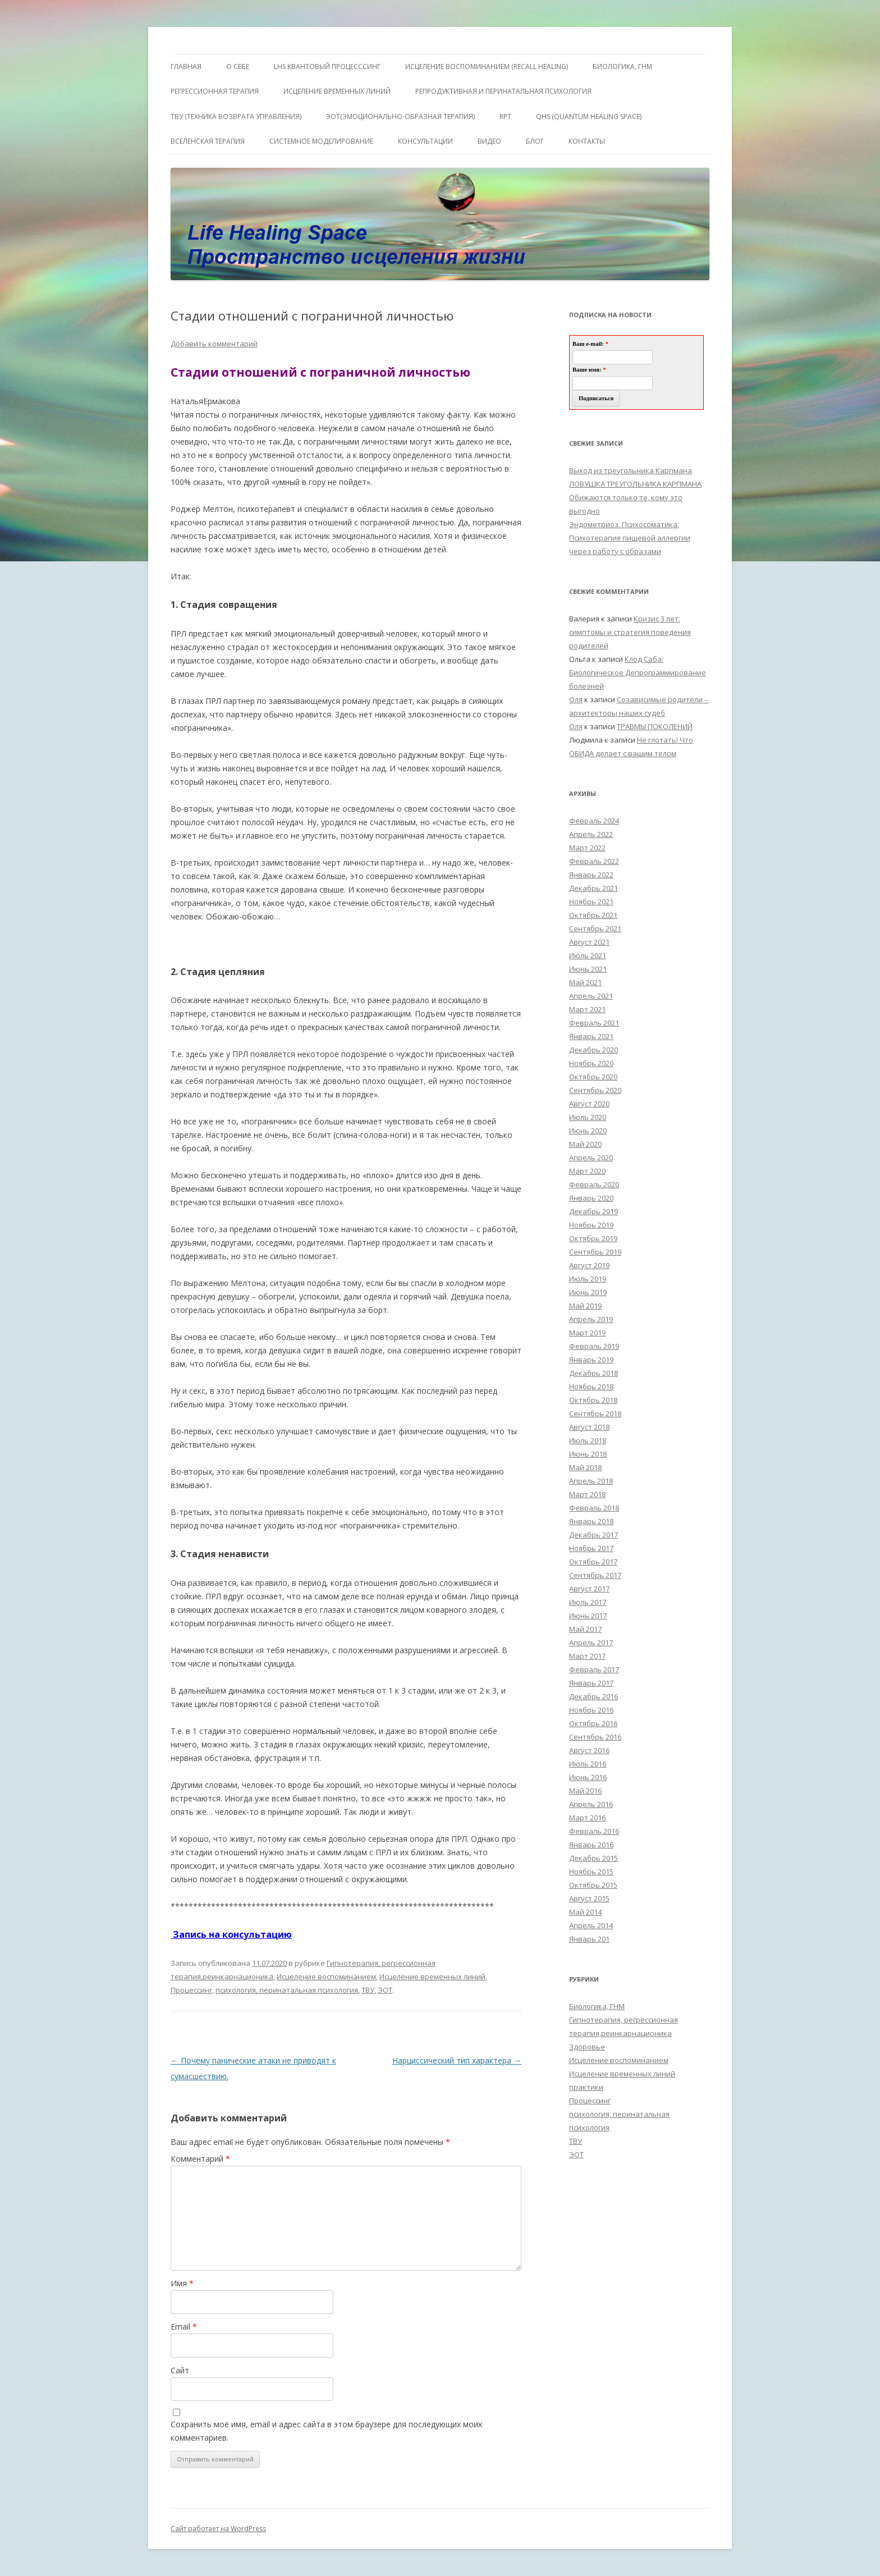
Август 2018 (589, 1427)
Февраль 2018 (594, 1508)
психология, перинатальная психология (287, 1990)
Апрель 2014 (591, 1925)
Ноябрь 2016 (591, 1710)
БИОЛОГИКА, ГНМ (622, 66)
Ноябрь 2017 (591, 1548)
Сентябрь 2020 (595, 1090)
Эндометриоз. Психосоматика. (624, 524)
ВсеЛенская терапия (208, 141)
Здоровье (587, 2047)
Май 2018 (585, 1467)
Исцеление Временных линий (337, 91)
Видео (489, 141)
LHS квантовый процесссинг (327, 66)
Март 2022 (587, 848)
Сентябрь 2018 (595, 1413)
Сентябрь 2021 (595, 928)
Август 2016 (589, 1750)
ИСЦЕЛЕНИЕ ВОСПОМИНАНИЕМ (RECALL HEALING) (486, 66)
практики (586, 2087)
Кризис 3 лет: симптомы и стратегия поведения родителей (630, 632)
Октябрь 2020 (593, 1077)
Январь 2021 (591, 1036)
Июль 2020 (587, 1117)
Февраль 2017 (594, 1669)
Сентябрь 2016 (595, 1737)
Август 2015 (589, 1898)
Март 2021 (587, 1009)
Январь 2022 (591, 875)
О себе (237, 66)
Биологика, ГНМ (597, 2006)
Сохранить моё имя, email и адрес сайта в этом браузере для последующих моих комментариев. (326, 2431)
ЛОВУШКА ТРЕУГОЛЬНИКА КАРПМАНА (635, 484)
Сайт (180, 2370)
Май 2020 (585, 1144)
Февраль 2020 (594, 1184)
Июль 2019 (587, 1279)
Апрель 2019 (591, 1319)
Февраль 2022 (594, 861)
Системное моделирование (321, 141)
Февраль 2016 (594, 1831)
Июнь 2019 (588, 1292)
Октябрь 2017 (593, 1562)
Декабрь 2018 (593, 1373)
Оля (576, 699)
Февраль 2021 (594, 1023)
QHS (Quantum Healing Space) (588, 116)
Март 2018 (587, 1494)
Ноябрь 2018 (591, 1386)
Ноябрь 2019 (591, 1225)
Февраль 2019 (594, 1346)
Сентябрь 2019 (595, 1252)
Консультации (425, 141)
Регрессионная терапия (215, 91)
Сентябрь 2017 (595, 1575)
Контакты (587, 141)
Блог (535, 141)
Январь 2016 (591, 1845)
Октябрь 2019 (593, 1238)
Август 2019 (589, 1265)
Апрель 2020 (591, 1157)
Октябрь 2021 (593, 915)
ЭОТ (385, 1990)
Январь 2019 (591, 1360)
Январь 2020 (591, 1198)
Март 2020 (587, 1171)
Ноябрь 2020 (591, 1063)
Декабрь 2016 (593, 1696)
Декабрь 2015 (593, 1858)
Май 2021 (585, 982)
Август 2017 (589, 1589)
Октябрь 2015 (593, 1885)
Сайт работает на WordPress (218, 2528)
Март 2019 (587, 1333)
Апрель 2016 (591, 1804)
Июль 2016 (587, 1764)
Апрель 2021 (591, 996)
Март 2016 (587, 1818)
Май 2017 (585, 1629)
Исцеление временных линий (432, 1976)
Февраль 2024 (594, 821)
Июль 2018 (587, 1440)
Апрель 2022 (591, 834)
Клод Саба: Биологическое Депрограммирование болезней (637, 672)
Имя (182, 2283)
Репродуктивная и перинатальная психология (503, 91)
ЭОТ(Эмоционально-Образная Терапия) (400, 116)
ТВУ (367, 1990)
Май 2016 (585, 1791)
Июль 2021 (587, 955)
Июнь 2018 (588, 1454)
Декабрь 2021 (593, 888)
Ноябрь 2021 (591, 901)
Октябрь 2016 (593, 1723)
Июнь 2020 (588, 1130)
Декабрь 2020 (593, 1050)
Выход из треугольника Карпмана (630, 470)
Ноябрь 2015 (591, 1871)
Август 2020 (589, 1104)
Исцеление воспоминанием (326, 1976)
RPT (505, 116)
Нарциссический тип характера (456, 2060)
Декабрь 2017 (593, 1535)
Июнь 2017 (588, 1615)
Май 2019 (585, 1306)
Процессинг (191, 1990)
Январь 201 (589, 1939)
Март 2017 (587, 1656)
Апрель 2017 (591, 1642)
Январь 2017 (591, 1683)
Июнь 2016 (588, 1777)
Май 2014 (585, 1912)
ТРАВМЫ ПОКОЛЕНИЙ (655, 726)
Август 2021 (589, 942)
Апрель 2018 (591, 1481)
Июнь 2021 (588, 969)
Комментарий (200, 2158)
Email (184, 2326)
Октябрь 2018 (593, 1400)
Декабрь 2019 (593, 1211)
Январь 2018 (591, 1521)
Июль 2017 (587, 1602)
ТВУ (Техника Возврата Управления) (236, 116)
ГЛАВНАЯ (186, 66)
